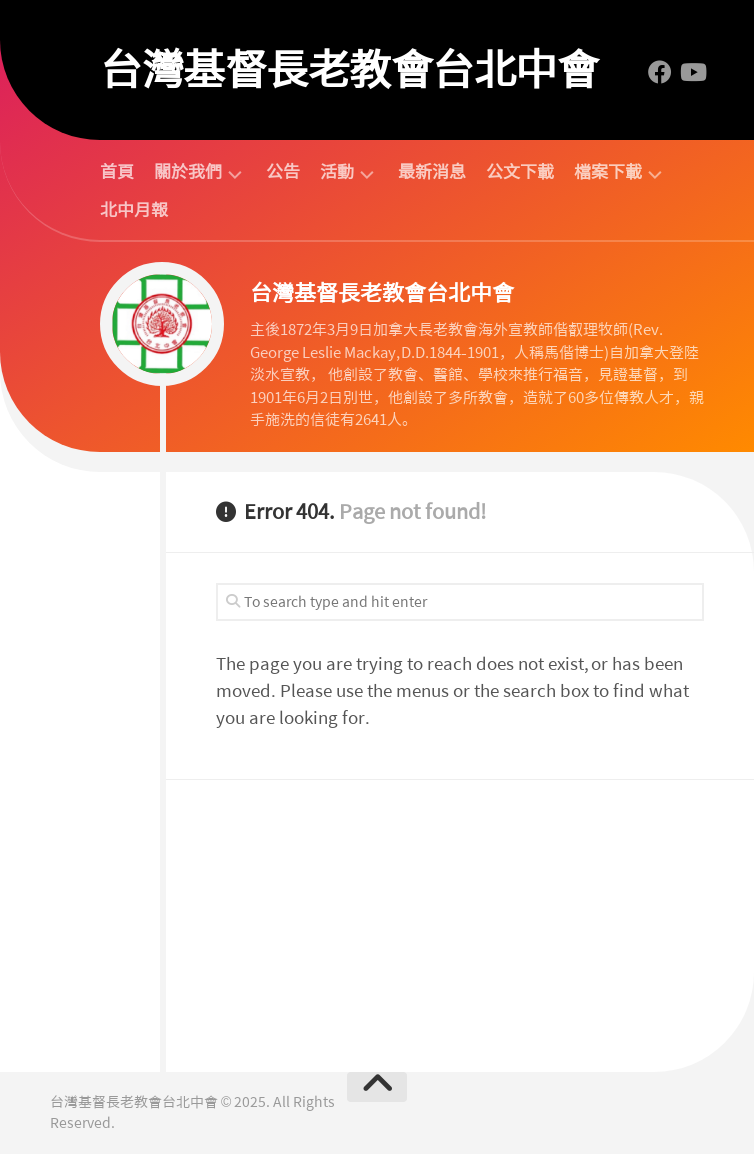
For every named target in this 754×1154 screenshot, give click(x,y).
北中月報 (134, 210)
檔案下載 (608, 172)
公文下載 (520, 172)
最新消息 (432, 172)
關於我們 (188, 172)
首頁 (117, 172)
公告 (283, 172)
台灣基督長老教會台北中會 (349, 70)
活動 (337, 172)
